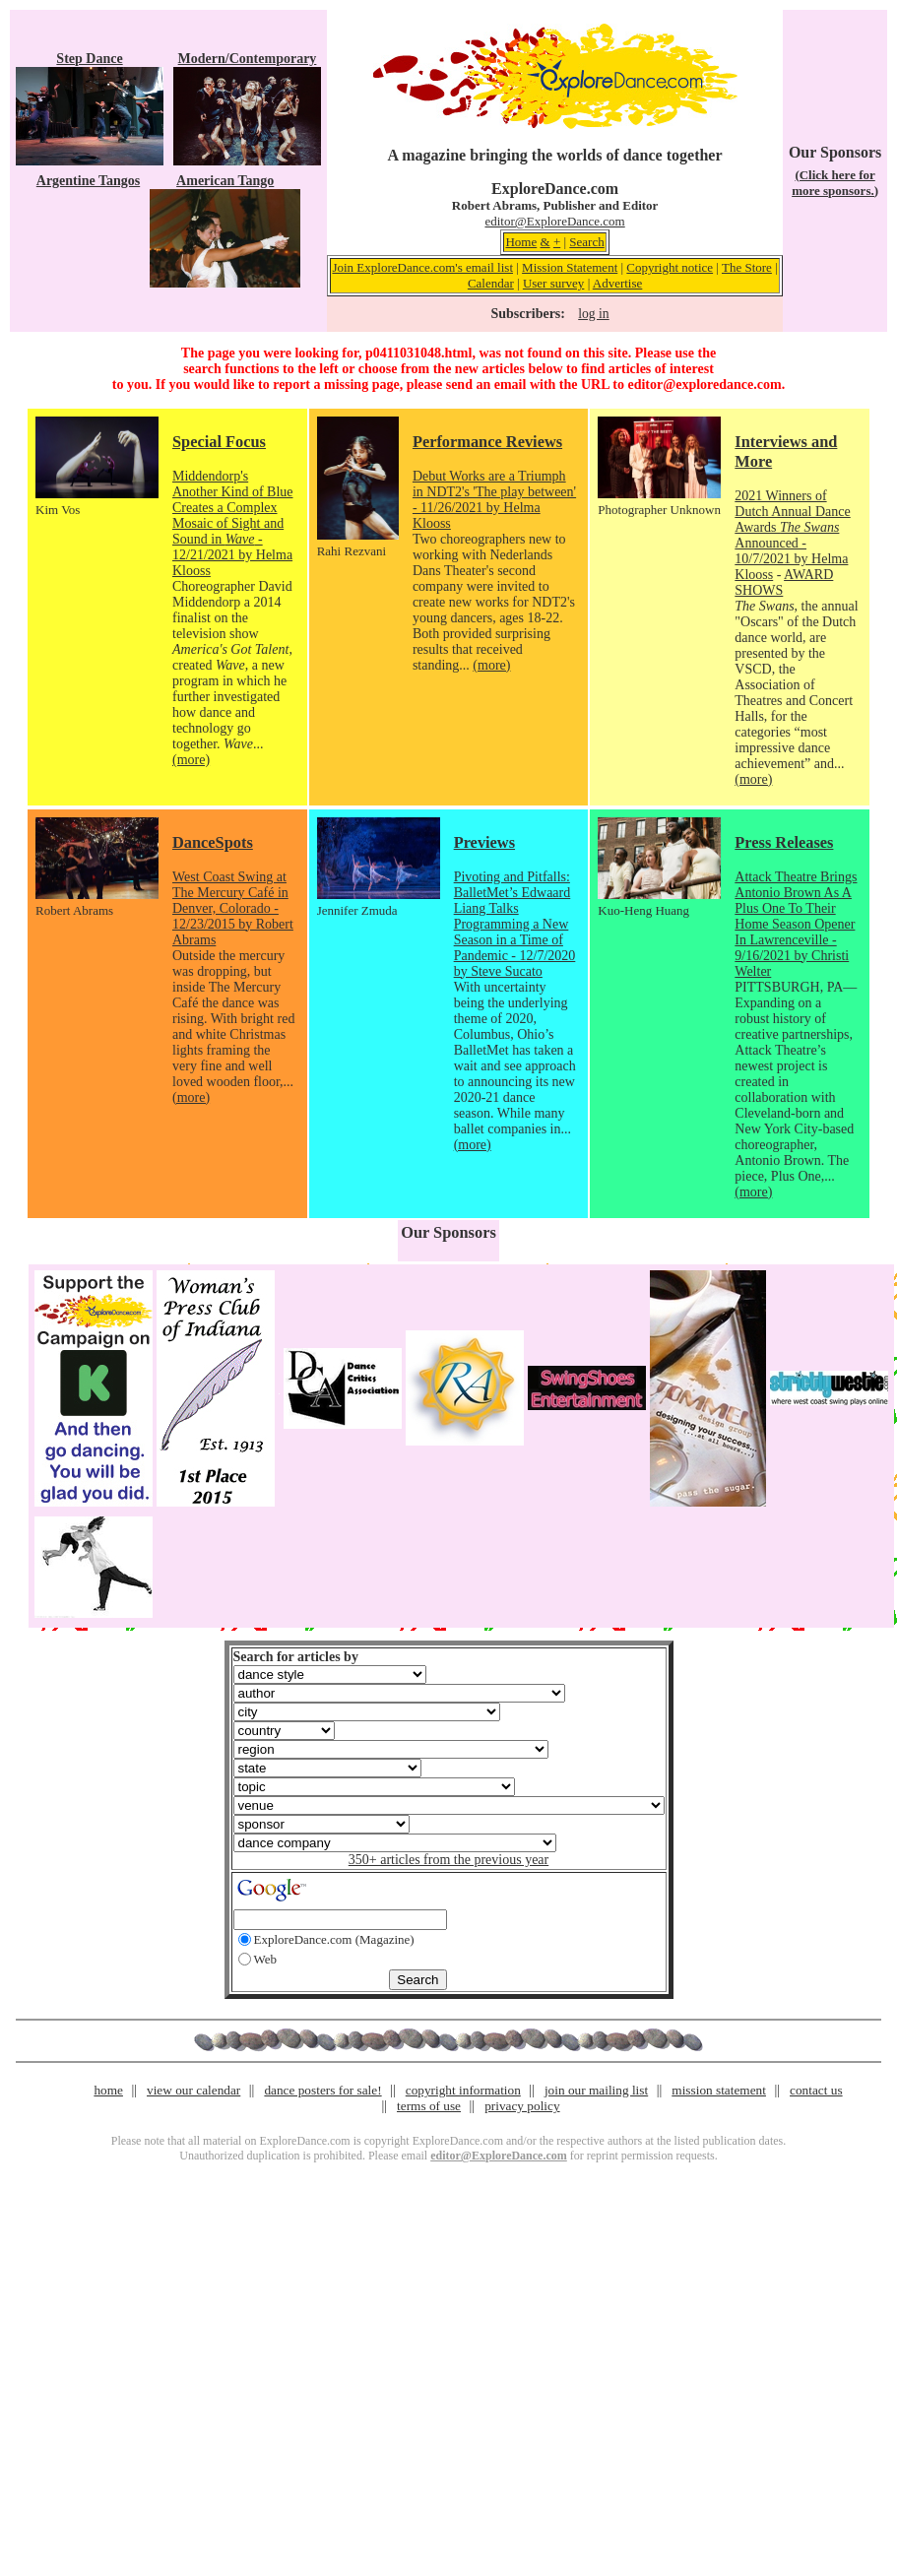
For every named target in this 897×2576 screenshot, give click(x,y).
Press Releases (784, 842)
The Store (747, 267)
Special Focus (219, 441)
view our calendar (193, 2090)
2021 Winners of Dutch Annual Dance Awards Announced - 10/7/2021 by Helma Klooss (792, 535)
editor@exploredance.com (704, 384)
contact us (816, 2090)
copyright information (463, 2090)
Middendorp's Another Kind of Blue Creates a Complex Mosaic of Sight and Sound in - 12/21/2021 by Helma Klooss (232, 523)
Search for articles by (295, 1656)
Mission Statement (569, 267)
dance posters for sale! (322, 2090)
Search (586, 241)
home (108, 2090)
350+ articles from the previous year (448, 1859)
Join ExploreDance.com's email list (422, 267)
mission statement (719, 2090)
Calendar (491, 283)
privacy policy (521, 2105)
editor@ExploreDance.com (554, 221)
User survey (553, 283)
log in (593, 313)
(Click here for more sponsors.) (835, 182)
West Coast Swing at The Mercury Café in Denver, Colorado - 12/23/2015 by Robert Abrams (232, 908)
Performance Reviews (487, 441)
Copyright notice (669, 267)
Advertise (618, 283)
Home (521, 241)
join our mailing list (596, 2090)
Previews (484, 842)
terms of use (429, 2105)
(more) (191, 759)
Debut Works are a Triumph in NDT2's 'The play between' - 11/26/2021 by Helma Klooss (494, 500)
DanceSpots (212, 842)
